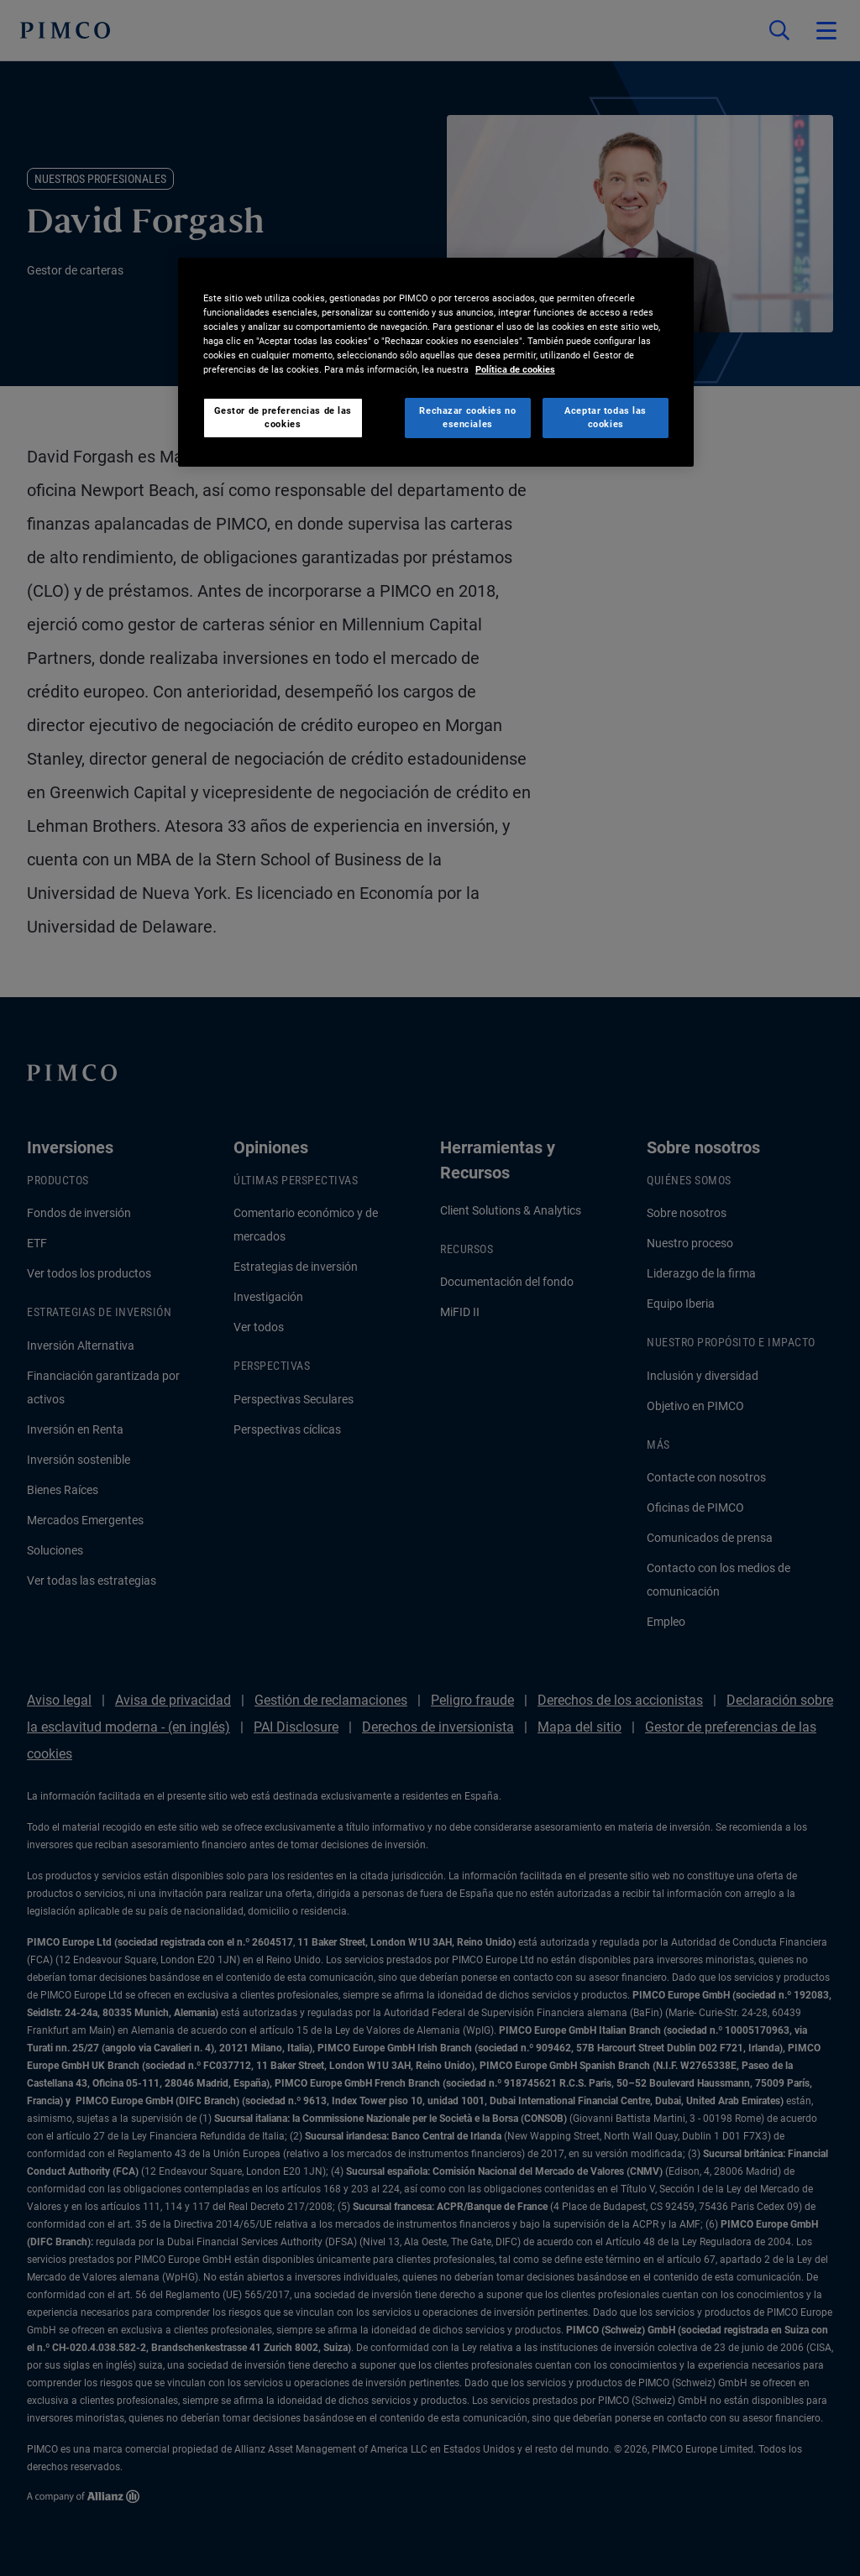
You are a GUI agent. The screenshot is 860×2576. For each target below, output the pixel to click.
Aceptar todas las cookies (605, 417)
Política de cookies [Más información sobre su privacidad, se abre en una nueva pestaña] (515, 369)
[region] (436, 362)
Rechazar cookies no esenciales (467, 417)
